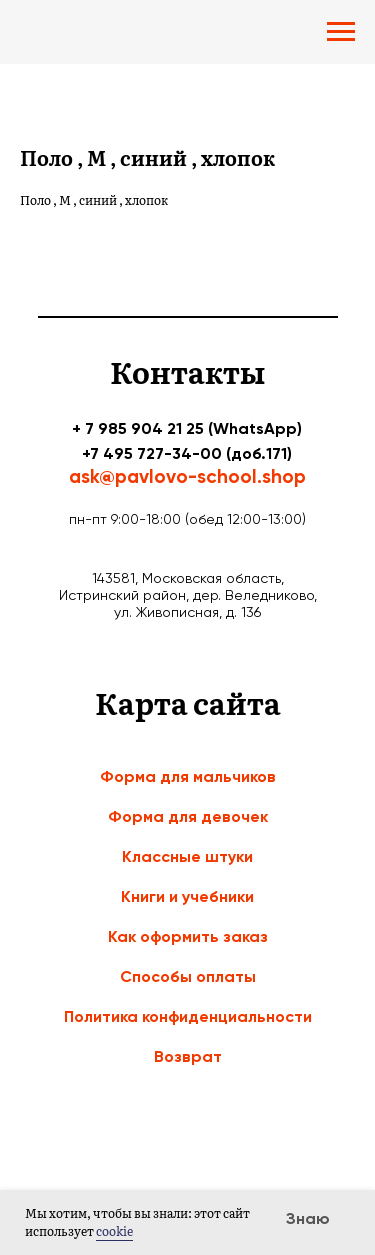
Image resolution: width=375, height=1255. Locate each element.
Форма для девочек (188, 816)
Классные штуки (187, 856)
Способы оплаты (188, 976)
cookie (114, 1231)
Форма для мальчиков (188, 776)
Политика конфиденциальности (188, 1016)
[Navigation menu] (341, 32)
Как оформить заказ (188, 936)
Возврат (188, 1056)
